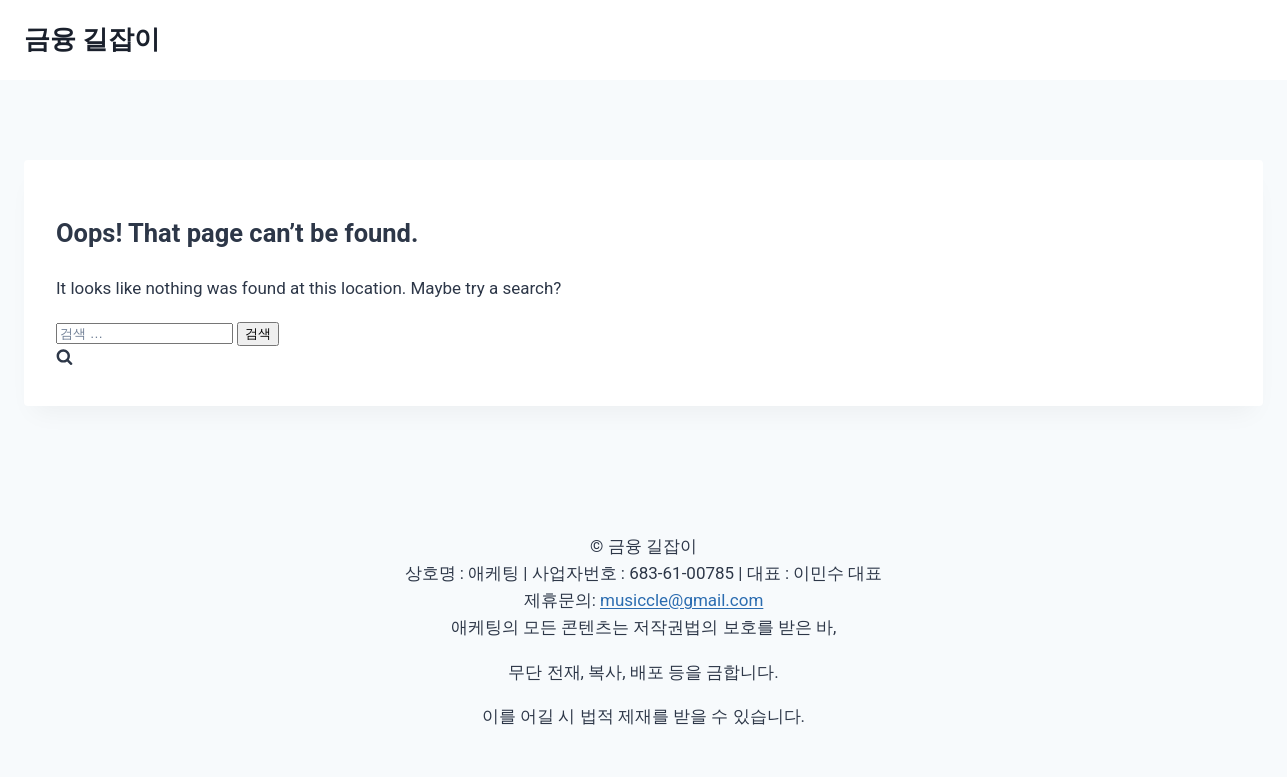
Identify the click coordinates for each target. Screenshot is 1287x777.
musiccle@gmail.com (681, 600)
